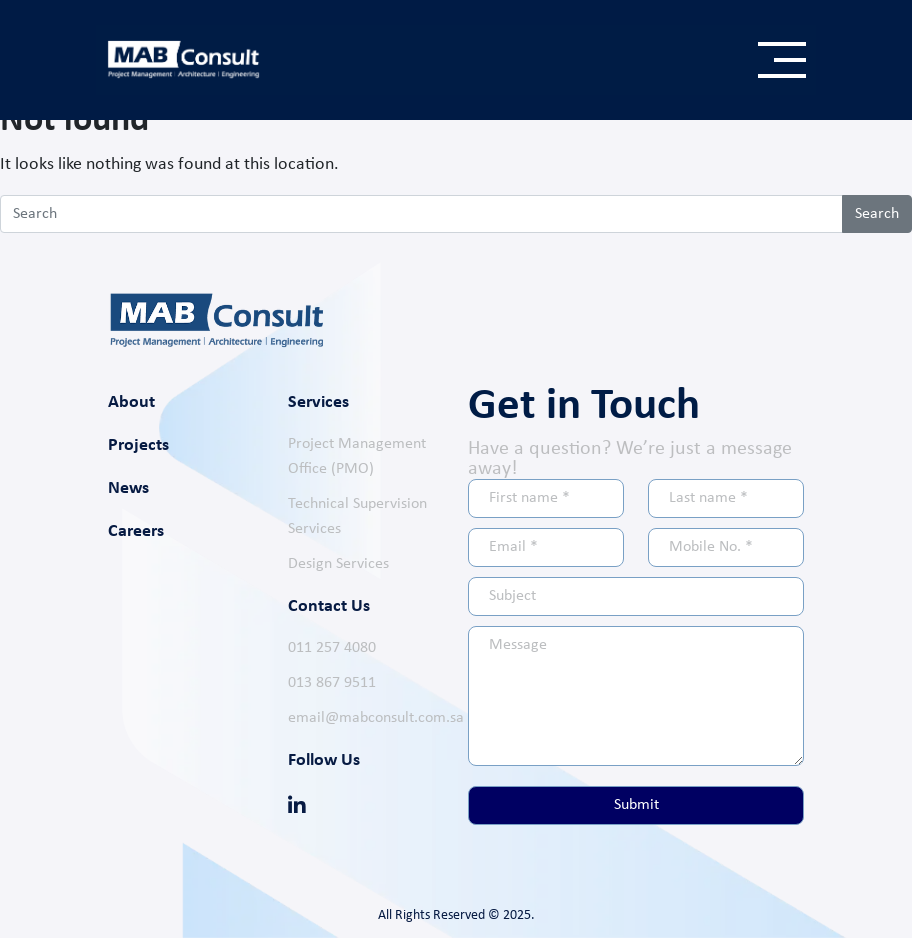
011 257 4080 (332, 648)
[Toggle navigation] (782, 60)
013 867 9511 (332, 683)
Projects (138, 445)
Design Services (338, 564)
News (128, 488)
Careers (136, 531)
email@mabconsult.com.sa (376, 718)
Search (877, 214)
